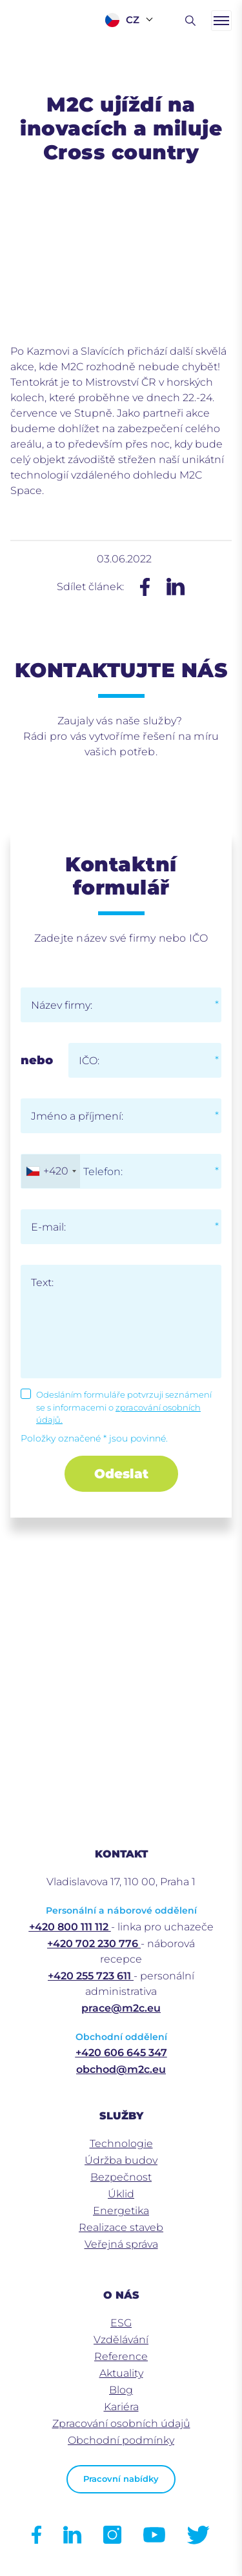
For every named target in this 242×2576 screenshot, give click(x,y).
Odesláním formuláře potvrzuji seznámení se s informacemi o (124, 1407)
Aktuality (121, 2373)
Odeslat (121, 1473)
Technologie (121, 2143)
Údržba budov (121, 2160)
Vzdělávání (121, 2339)
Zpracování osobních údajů (121, 2423)
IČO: (89, 1061)
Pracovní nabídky (121, 2479)
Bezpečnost (121, 2177)
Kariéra (121, 2407)
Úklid (121, 2194)
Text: (42, 1282)
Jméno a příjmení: (77, 1116)
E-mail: (48, 1227)
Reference (121, 2356)
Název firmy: (61, 1005)
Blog (121, 2390)
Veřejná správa (121, 2244)
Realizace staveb (121, 2227)
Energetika (121, 2210)
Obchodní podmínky (121, 2440)
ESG (121, 2323)
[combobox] (50, 1171)
